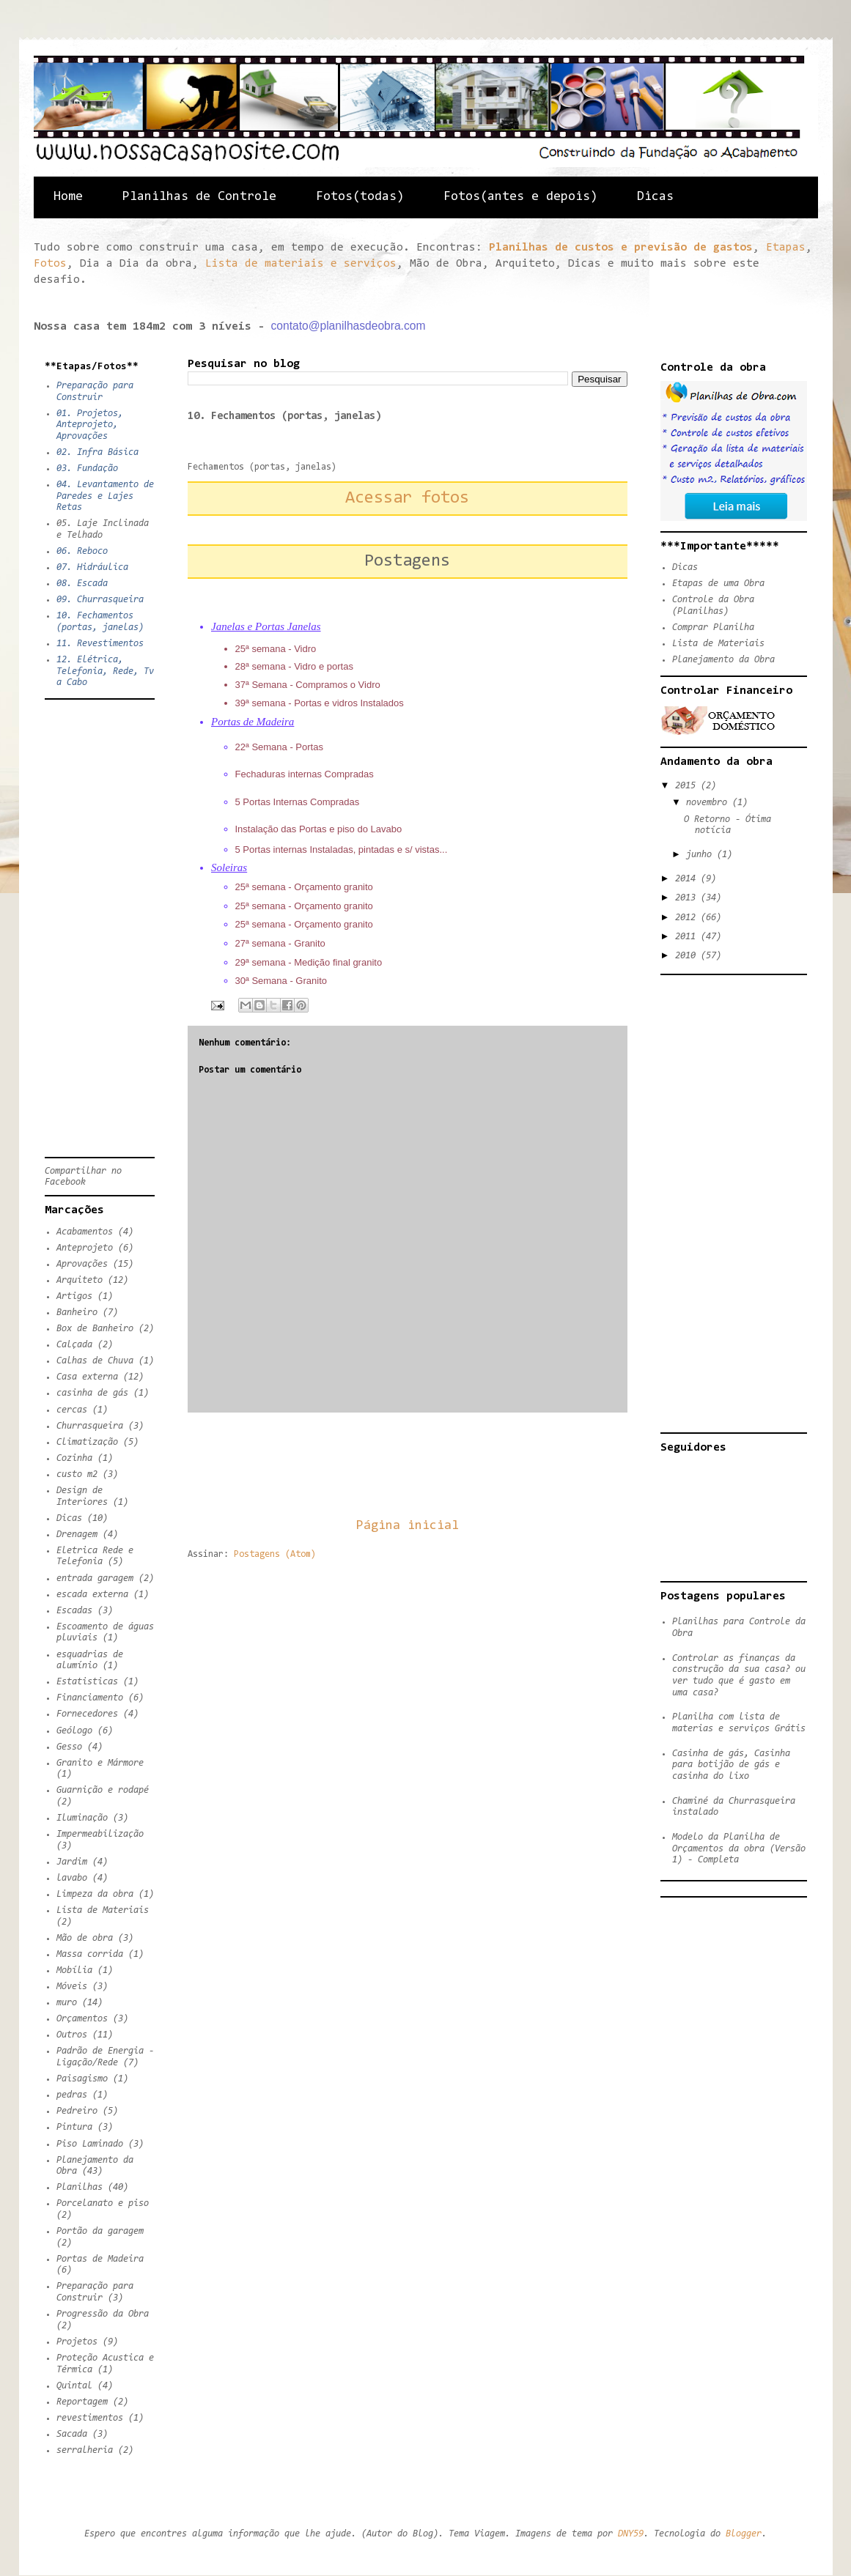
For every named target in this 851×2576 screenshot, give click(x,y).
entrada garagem (94, 1578)
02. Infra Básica (97, 452)
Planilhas (79, 2187)
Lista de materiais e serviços (301, 264)
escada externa (92, 1594)
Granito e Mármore (100, 1763)
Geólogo (74, 1731)
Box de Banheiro (94, 1328)
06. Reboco (82, 551)
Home (68, 197)
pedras (71, 2095)
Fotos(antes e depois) (520, 197)
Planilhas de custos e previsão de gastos (621, 247)
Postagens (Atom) (275, 1554)
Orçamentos (82, 2019)
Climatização (87, 1442)
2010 (688, 956)
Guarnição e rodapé (102, 1790)
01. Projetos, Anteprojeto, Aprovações (89, 425)
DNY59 (631, 2534)
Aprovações (82, 1264)
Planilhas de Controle (199, 197)
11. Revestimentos (100, 643)
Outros (71, 2035)
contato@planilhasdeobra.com (348, 325)
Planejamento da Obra (723, 660)
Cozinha (74, 1458)
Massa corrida (89, 1954)
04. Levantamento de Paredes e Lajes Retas (105, 496)
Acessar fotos (407, 498)
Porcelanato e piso (102, 2203)
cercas (71, 1410)
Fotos (50, 264)
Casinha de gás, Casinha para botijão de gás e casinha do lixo (731, 1765)
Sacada (71, 2434)
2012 (688, 917)
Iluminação (82, 1818)
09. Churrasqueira (100, 599)
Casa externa (87, 1377)
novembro (709, 802)
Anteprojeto (84, 1248)
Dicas (655, 197)
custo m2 (76, 1474)
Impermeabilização (100, 1834)
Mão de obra (84, 1938)
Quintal (74, 2386)
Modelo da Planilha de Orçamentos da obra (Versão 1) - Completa (739, 1848)
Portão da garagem (100, 2231)
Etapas (786, 247)
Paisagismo (82, 2079)
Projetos (76, 2342)
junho (701, 854)
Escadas (74, 1610)
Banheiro (76, 1312)
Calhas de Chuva (94, 1361)
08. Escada (82, 583)
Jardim (71, 1862)
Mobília (74, 1970)
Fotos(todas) (360, 197)
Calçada (74, 1345)
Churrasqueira (89, 1426)
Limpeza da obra (94, 1894)
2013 (688, 898)
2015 (688, 786)
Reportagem (82, 2402)
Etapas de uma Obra (718, 583)
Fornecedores (87, 1714)
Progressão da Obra (102, 2314)
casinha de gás (92, 1393)
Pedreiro (76, 2111)
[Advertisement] (454, 1465)
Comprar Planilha (713, 627)
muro (66, 2002)
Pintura (74, 2127)
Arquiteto (79, 1280)
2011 (688, 936)
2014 (688, 879)
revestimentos (89, 2418)
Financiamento (89, 1698)
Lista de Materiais (102, 1910)
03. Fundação (87, 468)
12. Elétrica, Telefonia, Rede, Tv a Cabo (105, 671)
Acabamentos (84, 1232)
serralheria (84, 2450)
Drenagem (76, 1534)
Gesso (69, 1747)
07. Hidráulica (92, 567)
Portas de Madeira (100, 2259)
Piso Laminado (89, 2144)
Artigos (74, 1296)
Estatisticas (87, 1682)
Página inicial (407, 1526)
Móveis (71, 1986)
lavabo (71, 1878)
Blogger (744, 2534)
